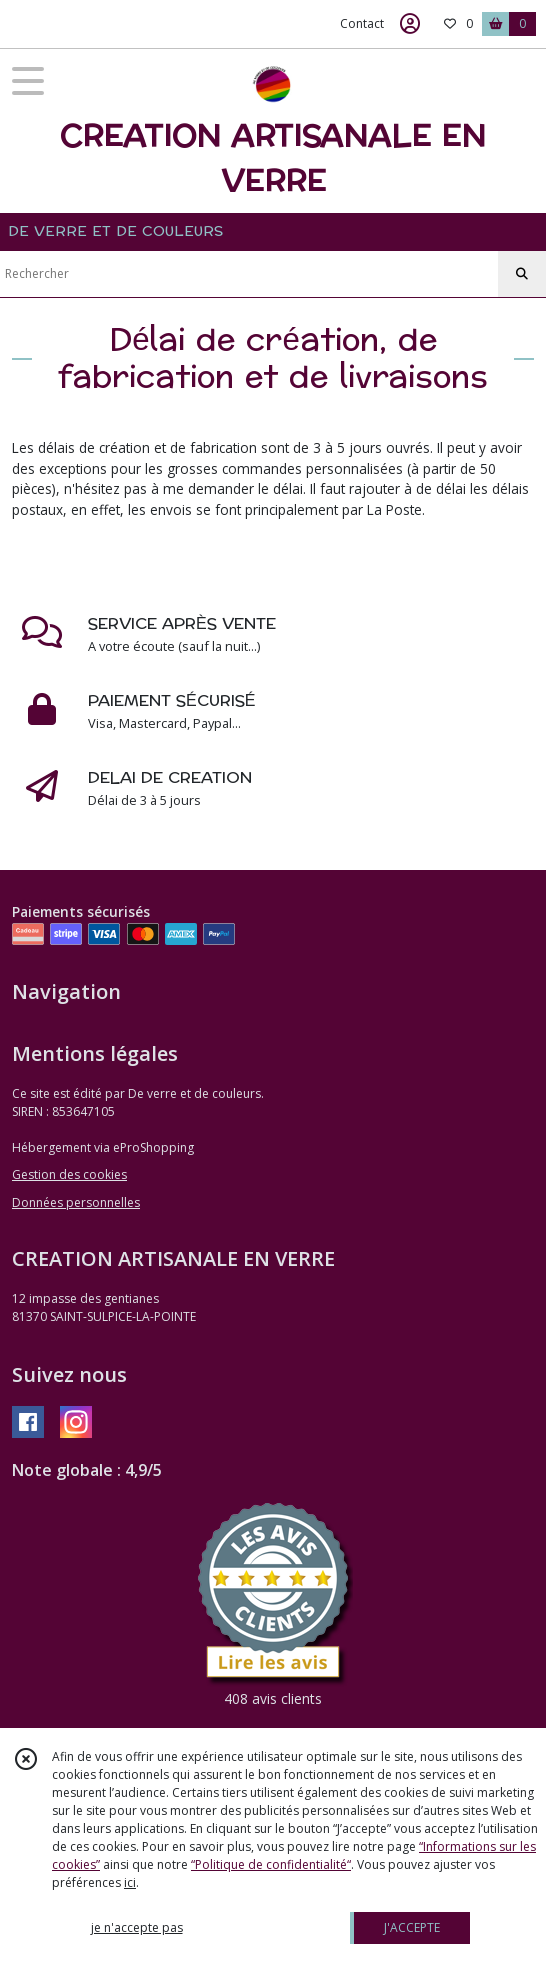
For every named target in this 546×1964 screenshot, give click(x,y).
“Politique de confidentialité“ (271, 1864)
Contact (362, 23)
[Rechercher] (522, 274)
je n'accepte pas (137, 1927)
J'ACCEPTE (412, 1927)
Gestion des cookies (69, 1174)
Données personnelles (76, 1202)
